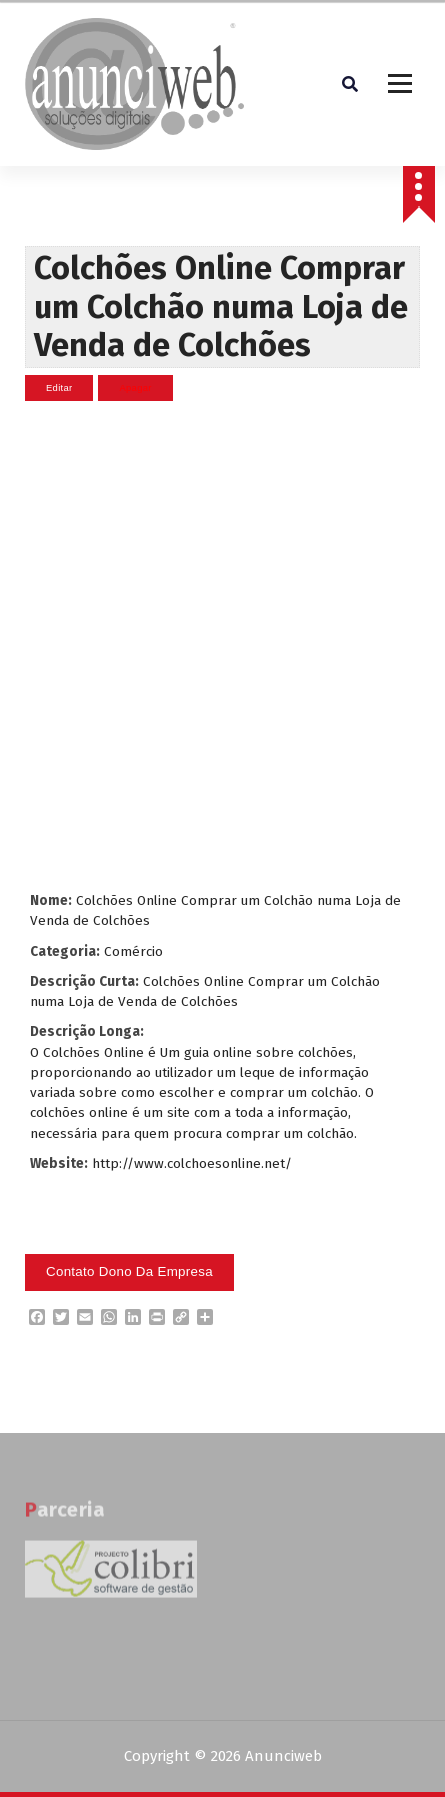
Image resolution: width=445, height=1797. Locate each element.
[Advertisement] (220, 646)
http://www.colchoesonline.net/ (192, 1163)
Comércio (133, 951)
